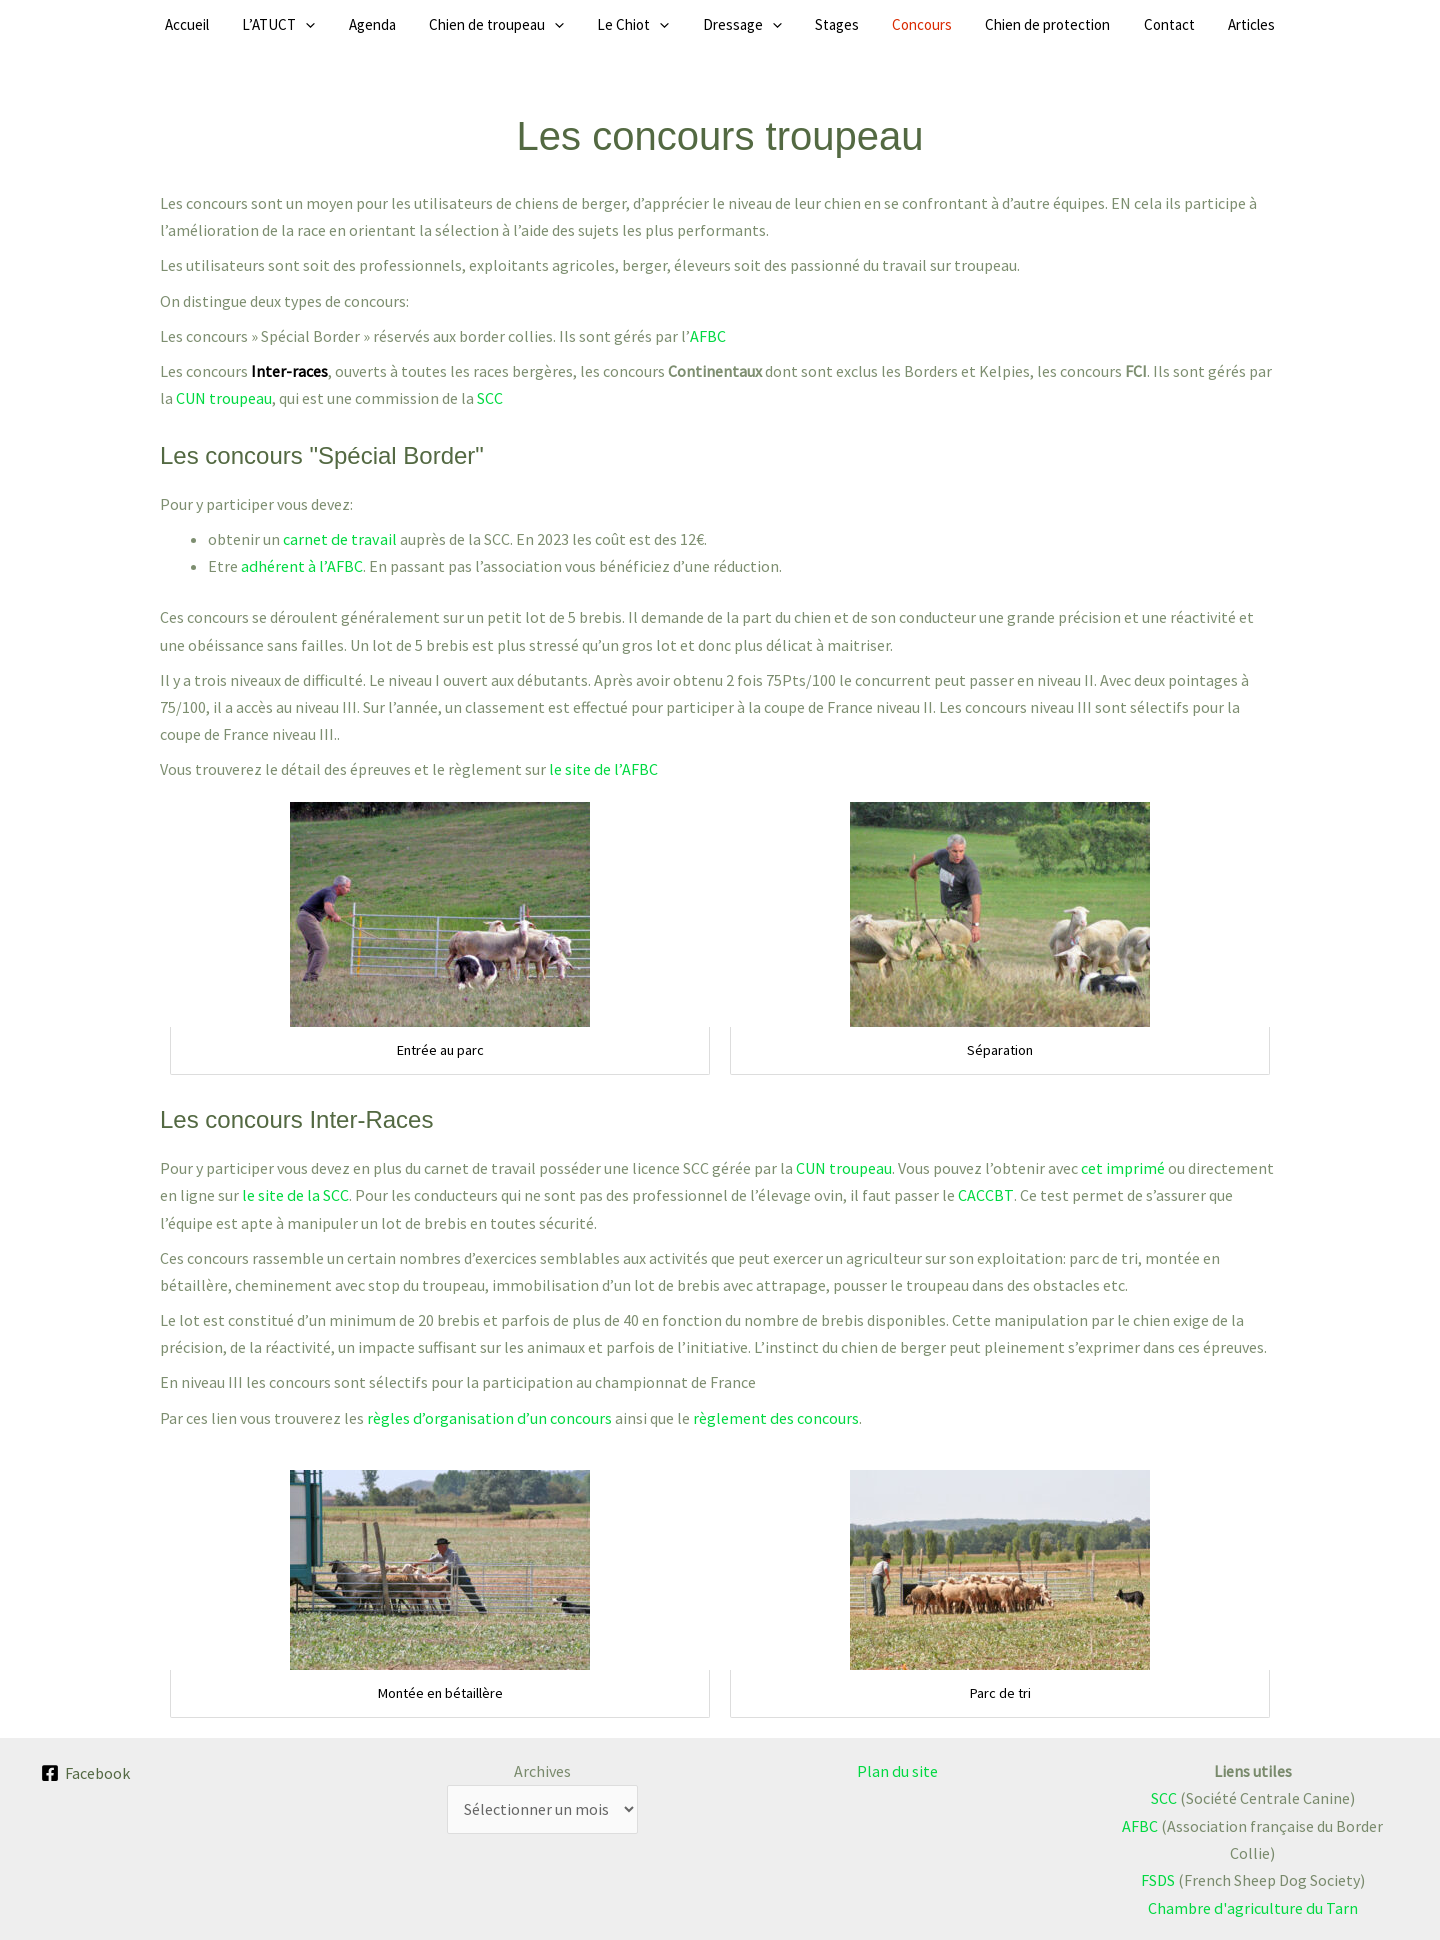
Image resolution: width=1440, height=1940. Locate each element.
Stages (824, 24)
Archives (542, 1770)
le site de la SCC (295, 1194)
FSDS (1158, 1879)
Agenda (412, 24)
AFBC (707, 336)
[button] (359, 25)
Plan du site (898, 1770)
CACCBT (984, 1194)
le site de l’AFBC (603, 769)
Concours (896, 24)
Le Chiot (647, 25)
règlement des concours (773, 1417)
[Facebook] (86, 1772)
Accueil (254, 24)
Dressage (742, 25)
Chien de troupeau (523, 25)
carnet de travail (339, 539)
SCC (490, 398)
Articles (1185, 24)
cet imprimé (1123, 1167)
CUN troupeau (224, 398)
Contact (1116, 24)
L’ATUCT (332, 25)
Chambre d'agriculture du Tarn (1253, 1906)
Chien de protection (1008, 24)
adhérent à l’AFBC (301, 566)
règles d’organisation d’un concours (488, 1417)
